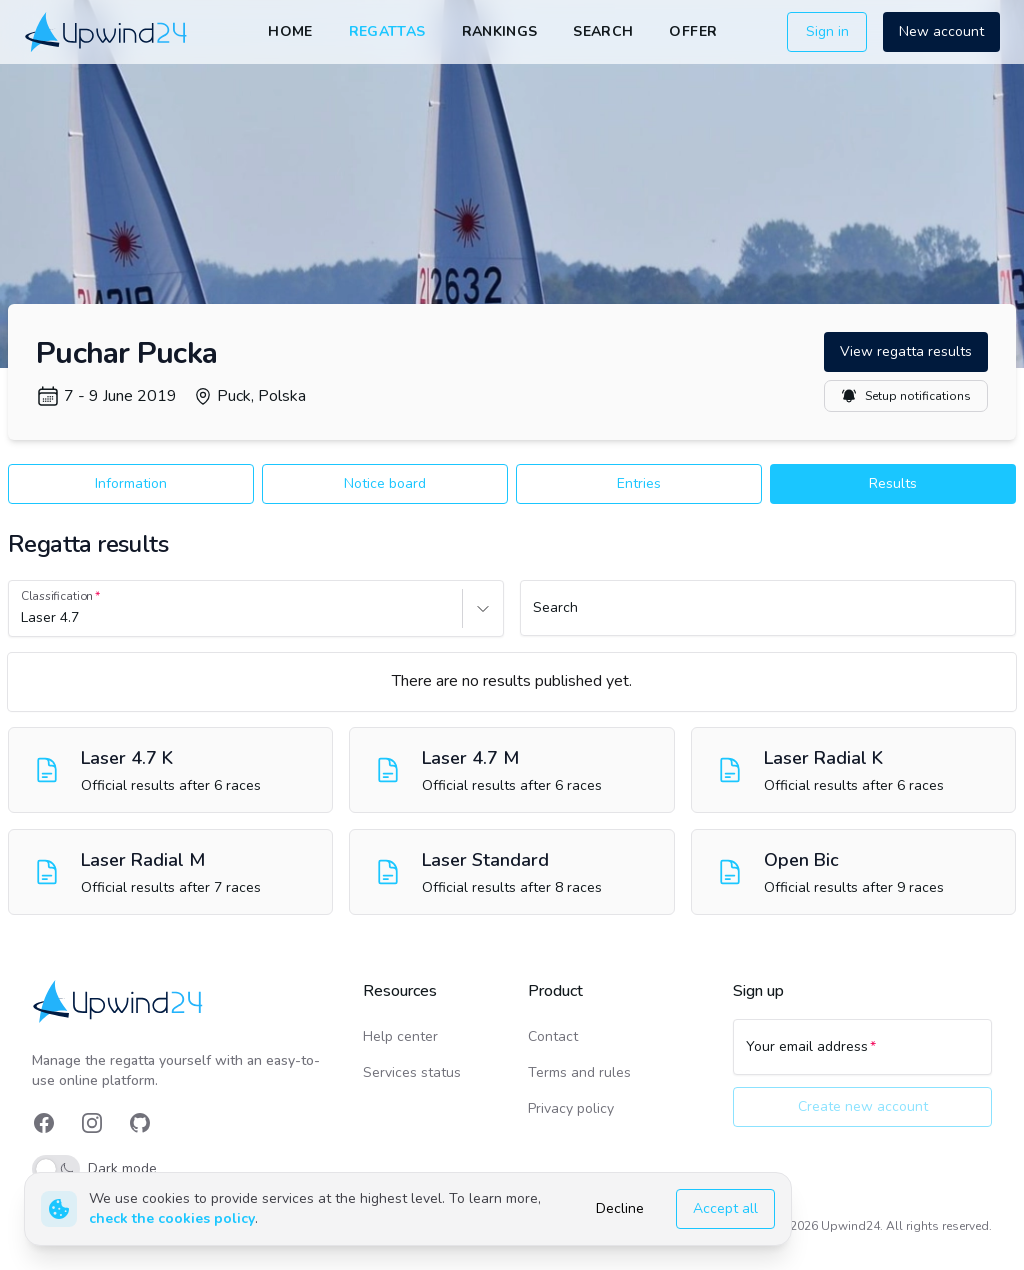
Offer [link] (693, 31)
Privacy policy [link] (571, 1108)
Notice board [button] (385, 483)
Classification (57, 596)
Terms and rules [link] (579, 1072)
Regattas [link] (387, 31)
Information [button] (131, 483)
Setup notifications (906, 396)
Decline (620, 1208)
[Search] (768, 617)
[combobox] (23, 618)
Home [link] (290, 31)
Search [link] (603, 31)
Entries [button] (639, 483)
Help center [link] (400, 1036)
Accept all (725, 1208)
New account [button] (941, 31)
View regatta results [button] (906, 351)
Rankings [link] (500, 31)
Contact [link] (553, 1036)
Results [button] (893, 483)
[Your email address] (862, 1056)
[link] (107, 32)
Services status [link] (412, 1072)
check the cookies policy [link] (172, 1218)
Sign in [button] (827, 31)
